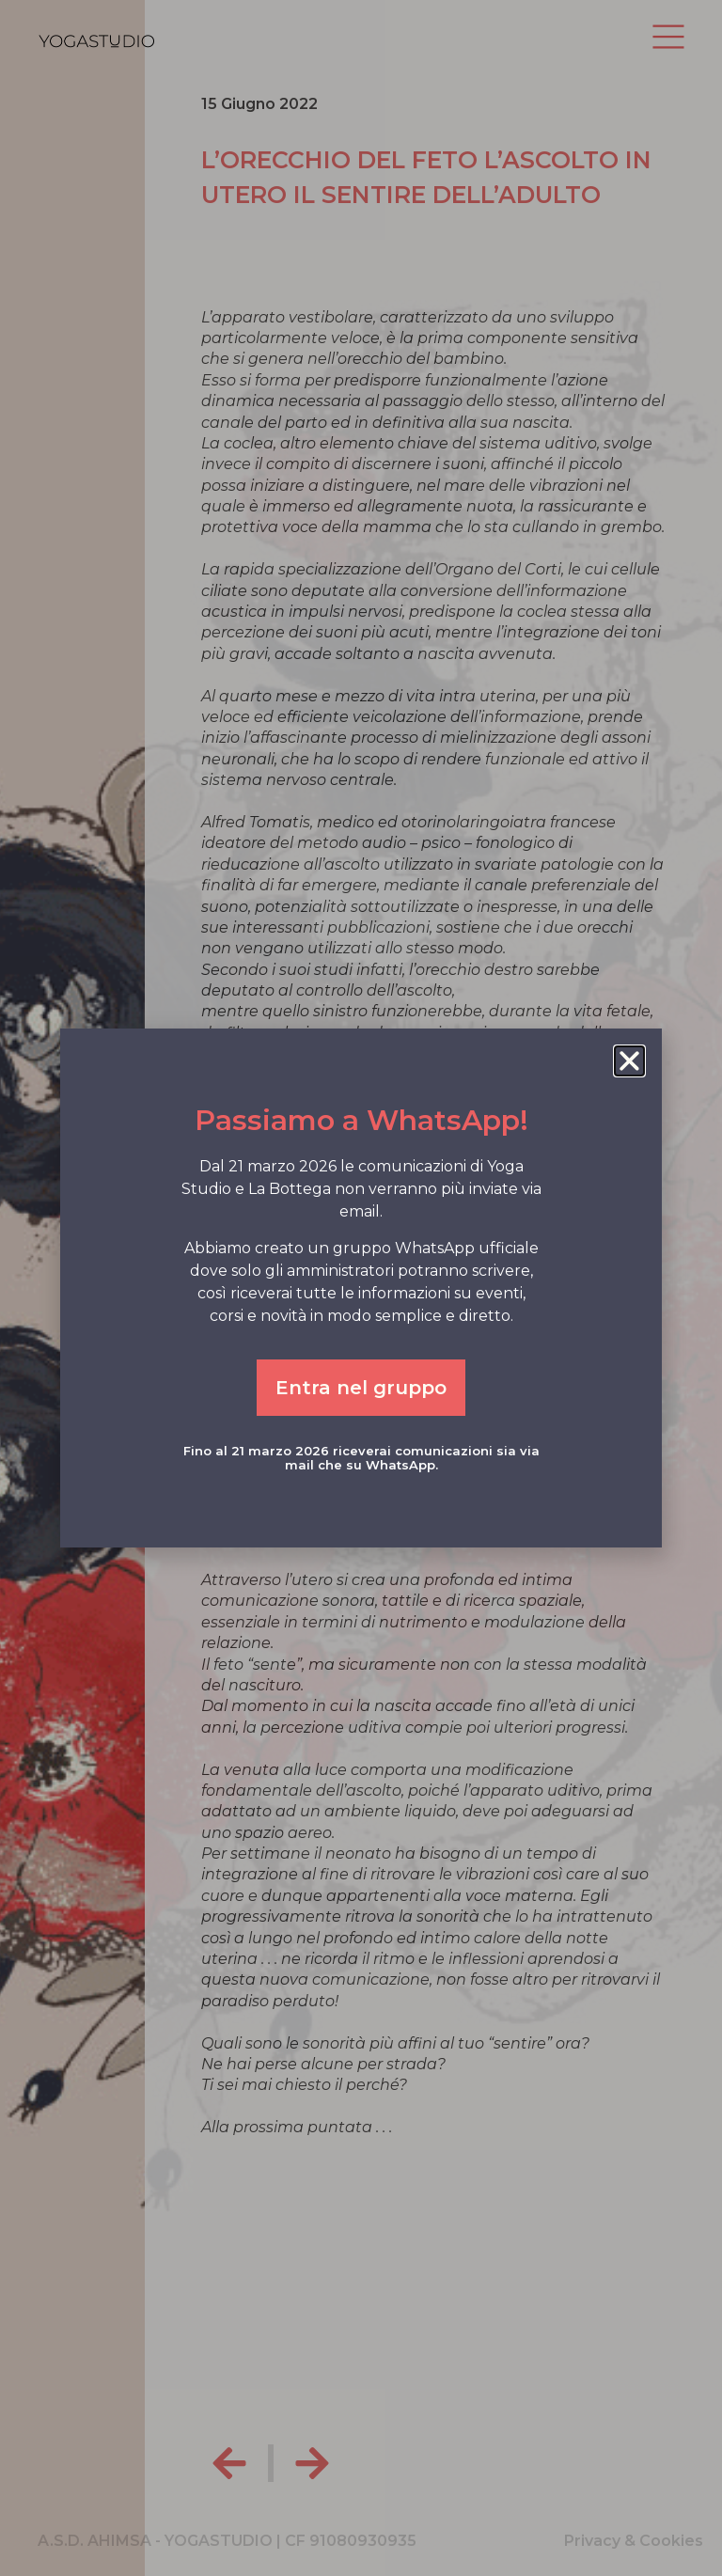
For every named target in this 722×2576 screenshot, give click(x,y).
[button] (629, 1061)
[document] (361, 1288)
